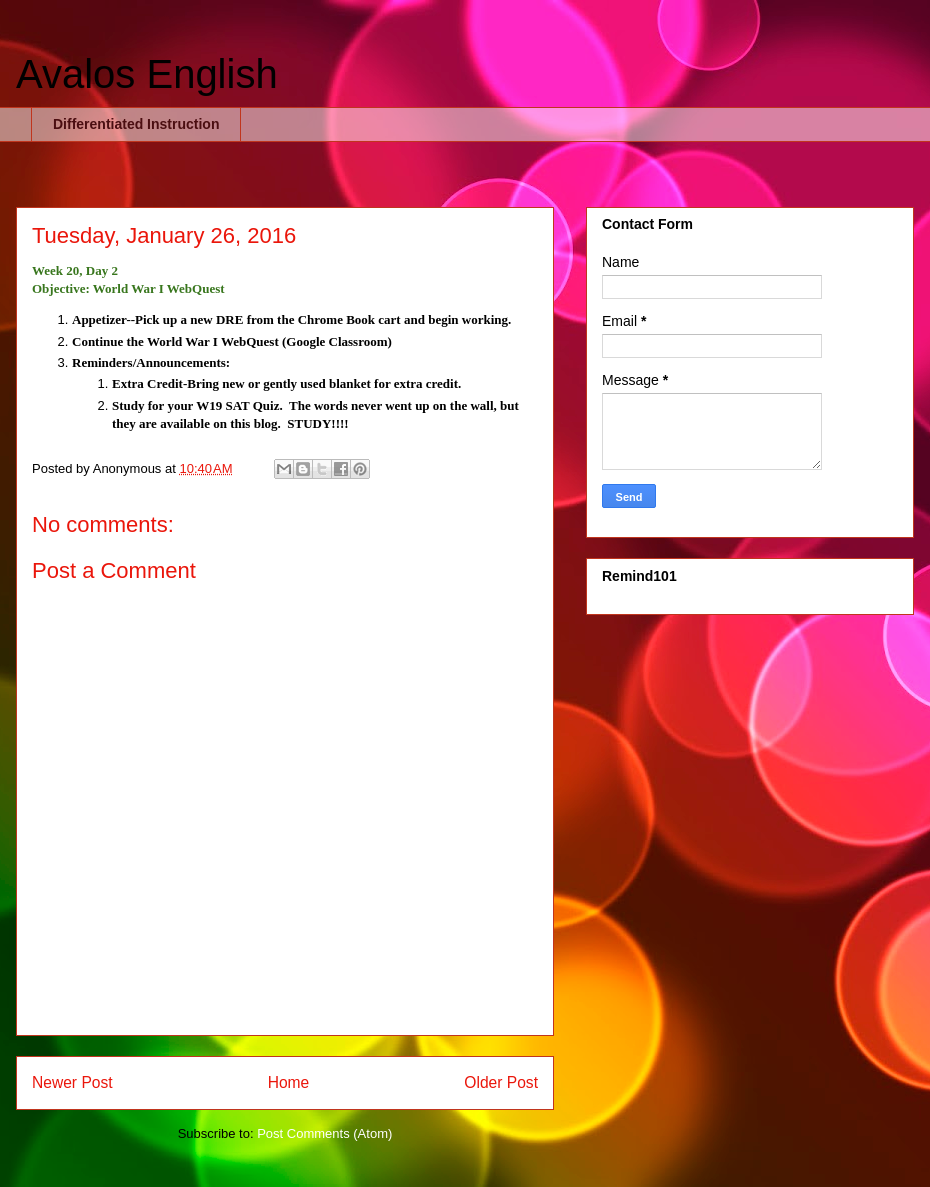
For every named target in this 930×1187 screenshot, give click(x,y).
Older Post (501, 1082)
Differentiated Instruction (136, 124)
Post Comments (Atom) (324, 1133)
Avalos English (147, 74)
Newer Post (72, 1082)
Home (289, 1082)
